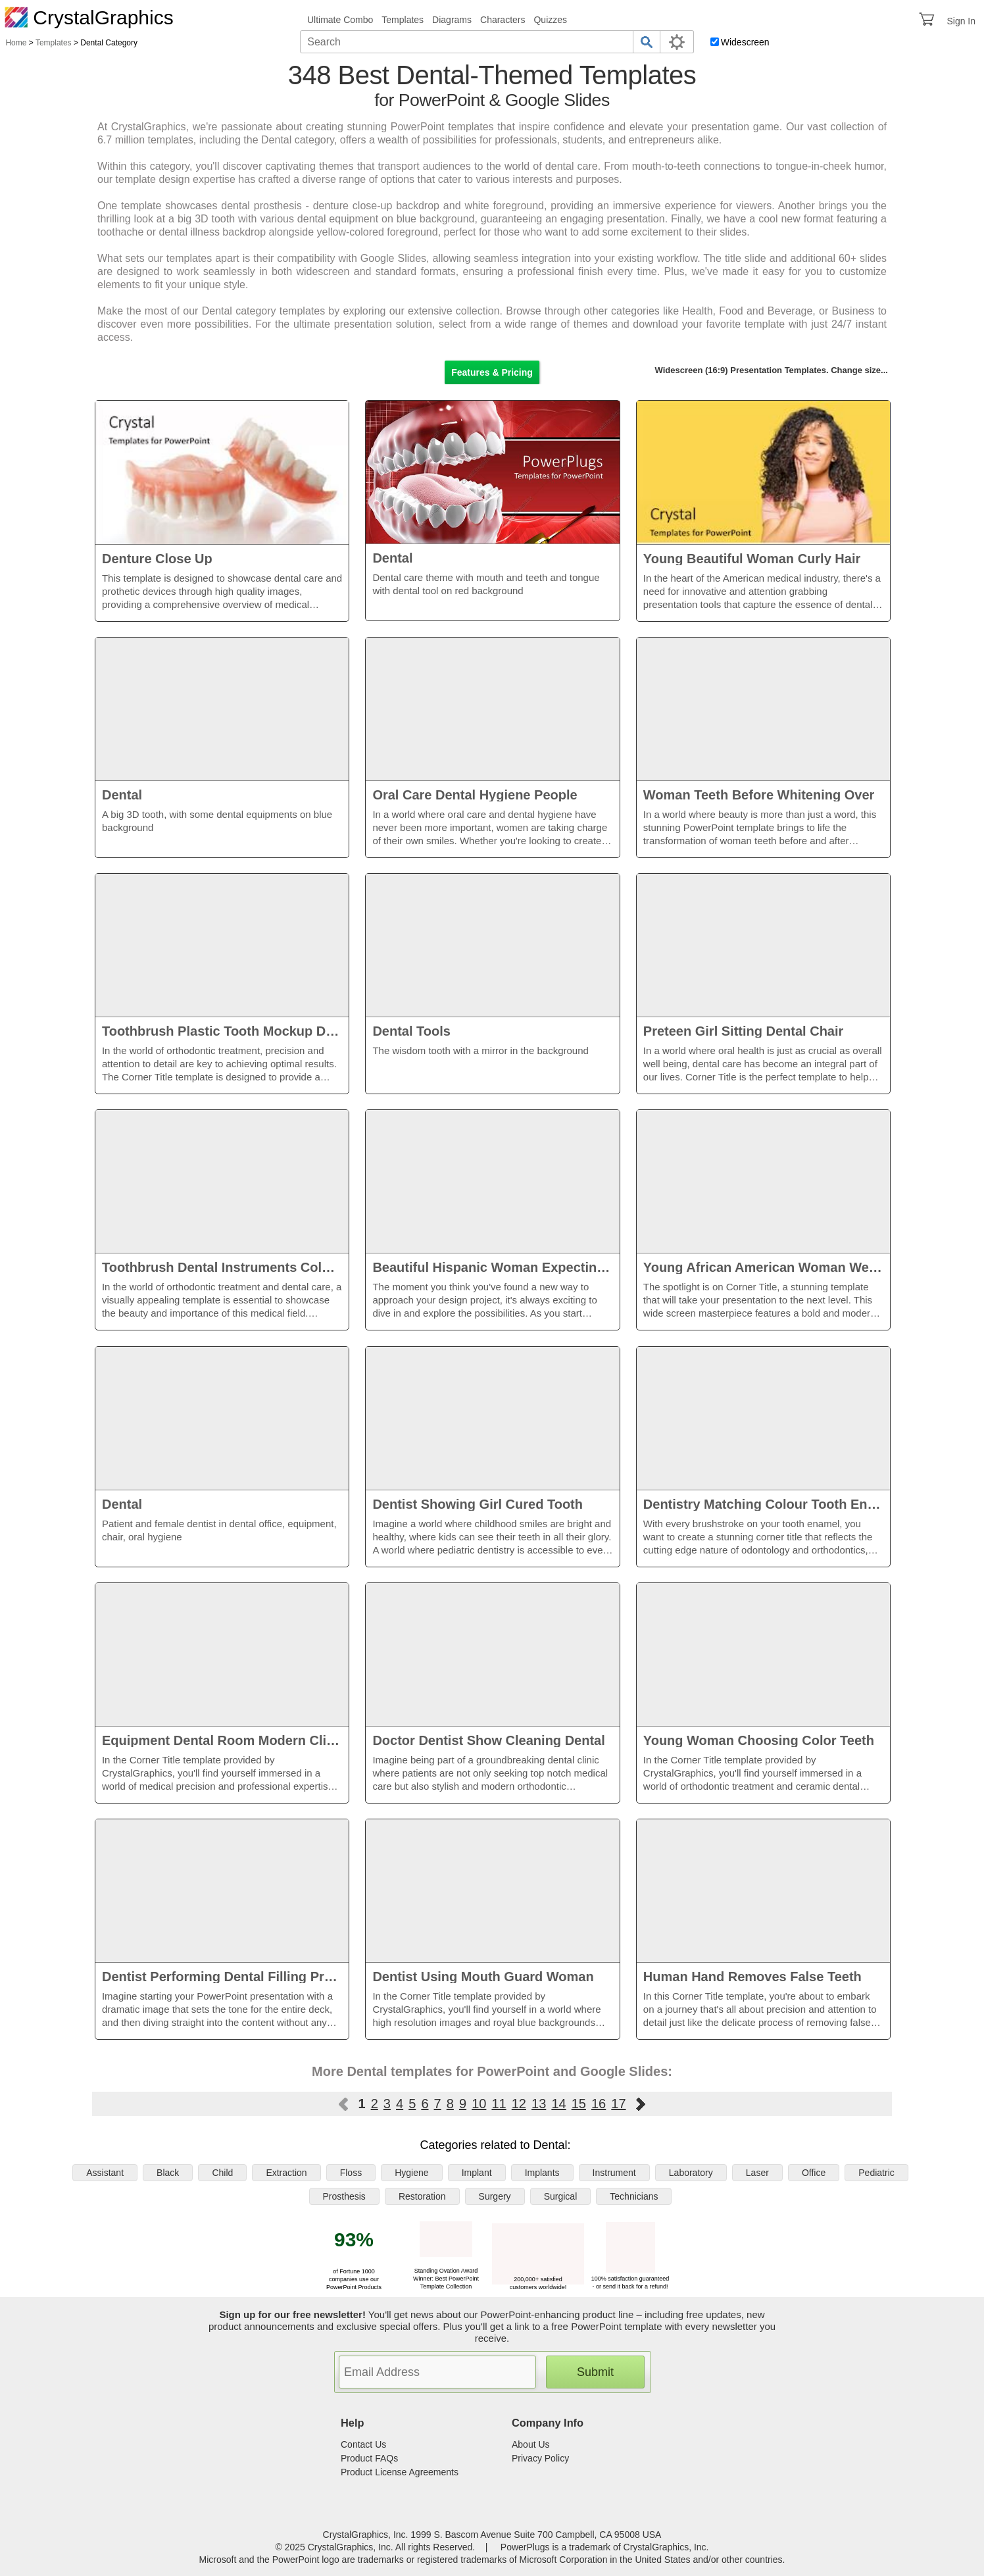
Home (15, 42)
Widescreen (745, 42)
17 (618, 2103)
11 (498, 2103)
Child (222, 2172)
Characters (502, 19)
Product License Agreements (399, 2472)
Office (813, 2172)
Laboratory (691, 2172)
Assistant (105, 2172)
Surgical (561, 2196)
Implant (477, 2172)
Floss (351, 2172)
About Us (531, 2444)
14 (558, 2103)
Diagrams (452, 19)
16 (598, 2103)
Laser (757, 2172)
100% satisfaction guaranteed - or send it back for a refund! (630, 2278)
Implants (542, 2172)
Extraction (286, 2172)
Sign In (961, 21)
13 (538, 2103)
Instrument (614, 2172)
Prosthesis (344, 2196)
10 (479, 2103)
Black (168, 2172)
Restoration (422, 2196)
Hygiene (411, 2172)
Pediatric (876, 2172)
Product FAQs (369, 2458)
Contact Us (363, 2444)
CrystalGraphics (89, 17)
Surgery (495, 2196)
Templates (402, 19)
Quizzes (550, 19)
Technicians (634, 2196)
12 (519, 2103)
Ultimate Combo (340, 19)
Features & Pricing (492, 372)
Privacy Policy (540, 2458)
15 (579, 2103)
